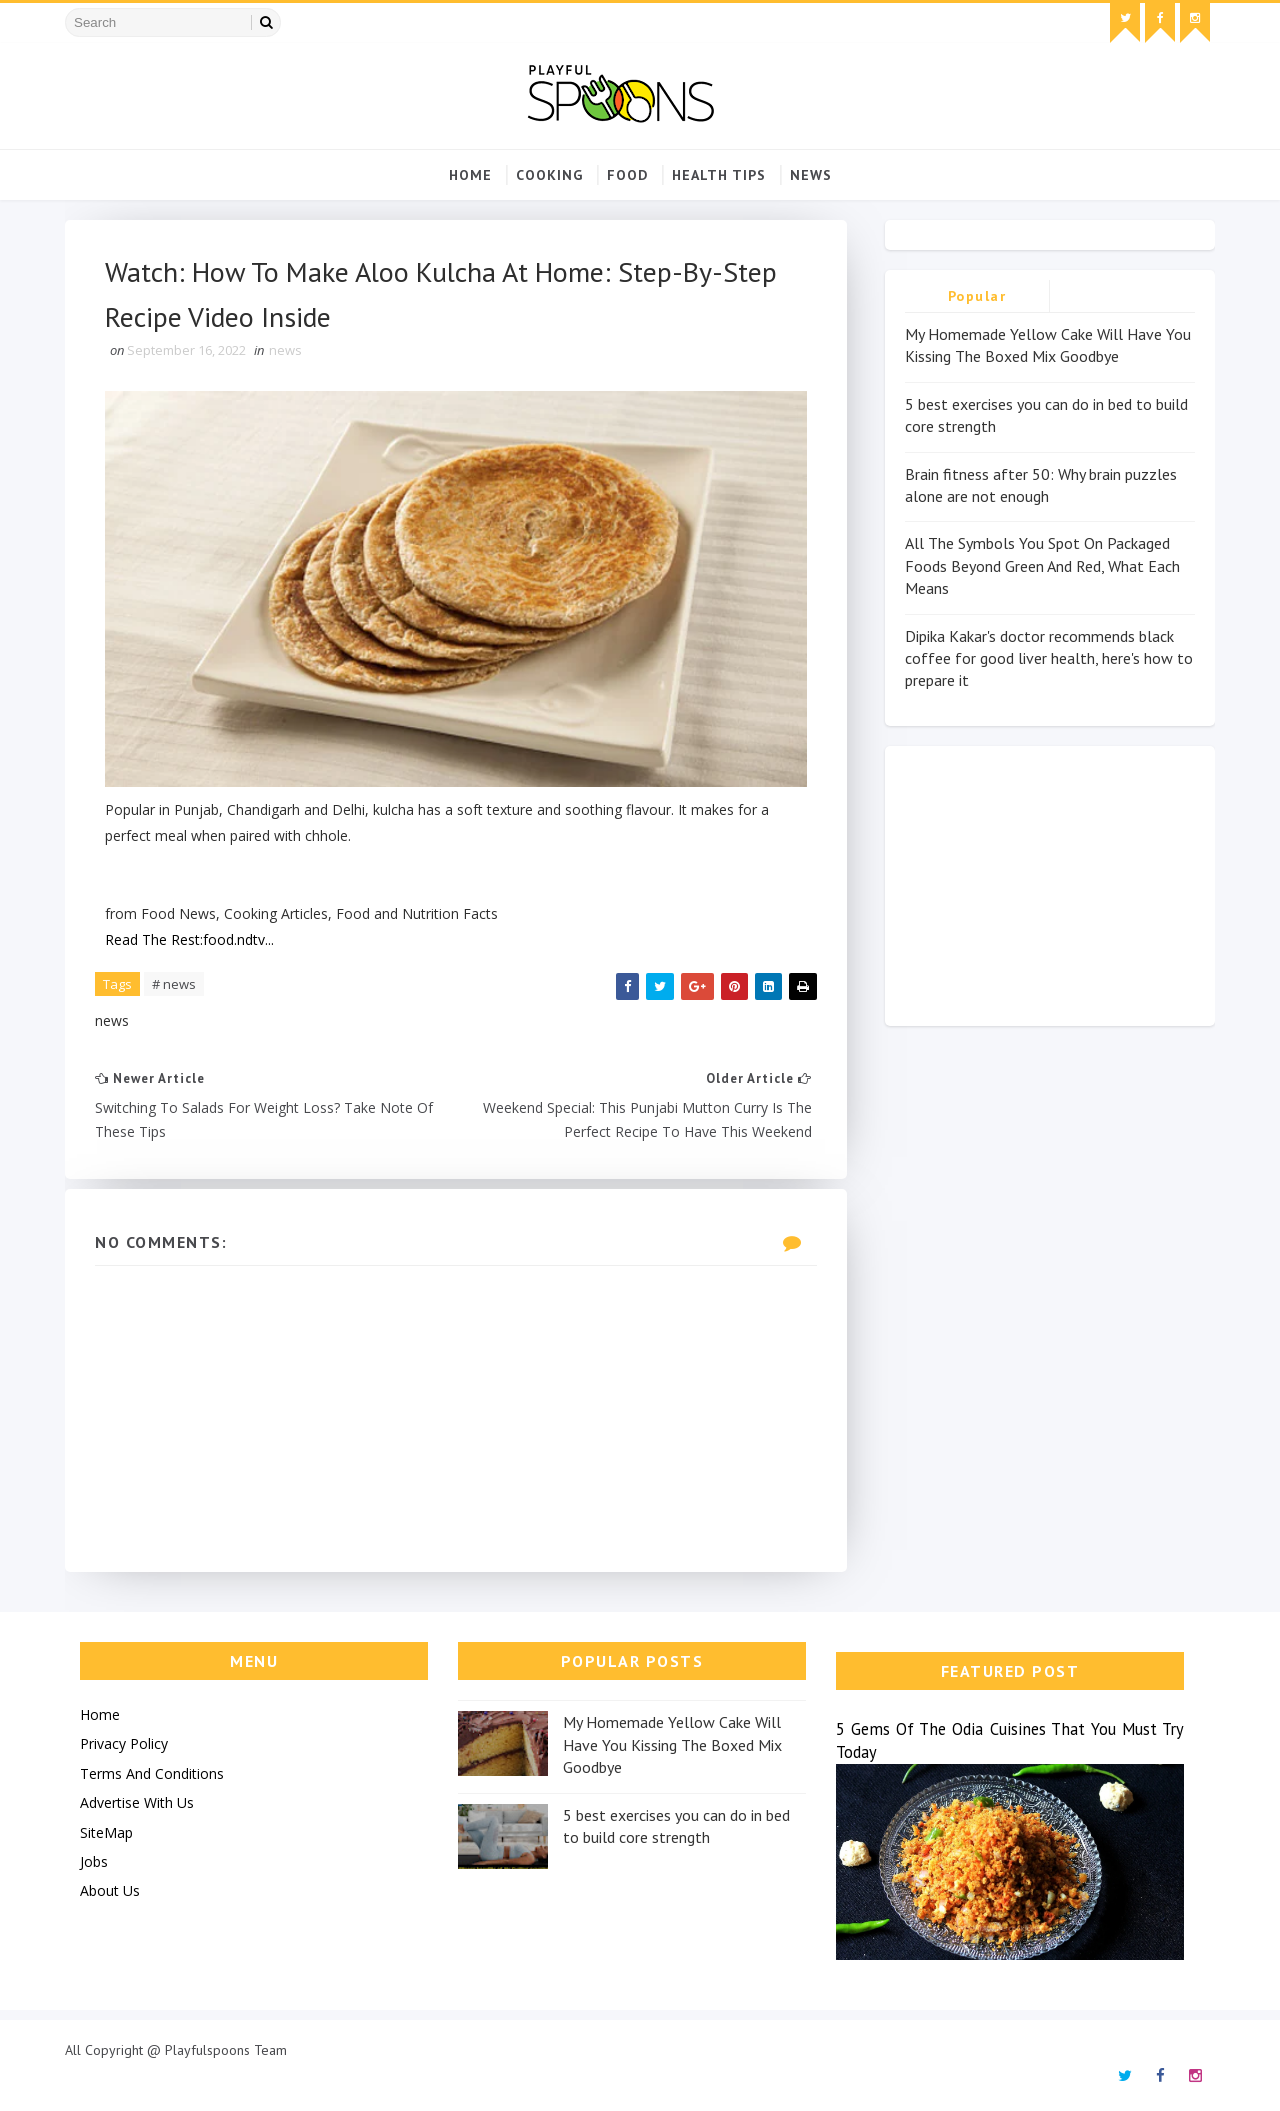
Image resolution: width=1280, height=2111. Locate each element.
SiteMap (106, 1832)
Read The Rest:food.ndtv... (189, 939)
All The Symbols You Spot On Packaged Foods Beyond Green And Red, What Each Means (1042, 565)
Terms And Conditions (152, 1773)
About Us (110, 1890)
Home (470, 175)
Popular (977, 296)
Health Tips (719, 175)
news (811, 175)
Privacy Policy (124, 1743)
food (627, 175)
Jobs (94, 1861)
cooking (549, 175)
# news (174, 984)
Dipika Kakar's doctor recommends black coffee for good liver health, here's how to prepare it (1049, 658)
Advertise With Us (137, 1802)
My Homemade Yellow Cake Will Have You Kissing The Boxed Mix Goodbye (672, 1744)
